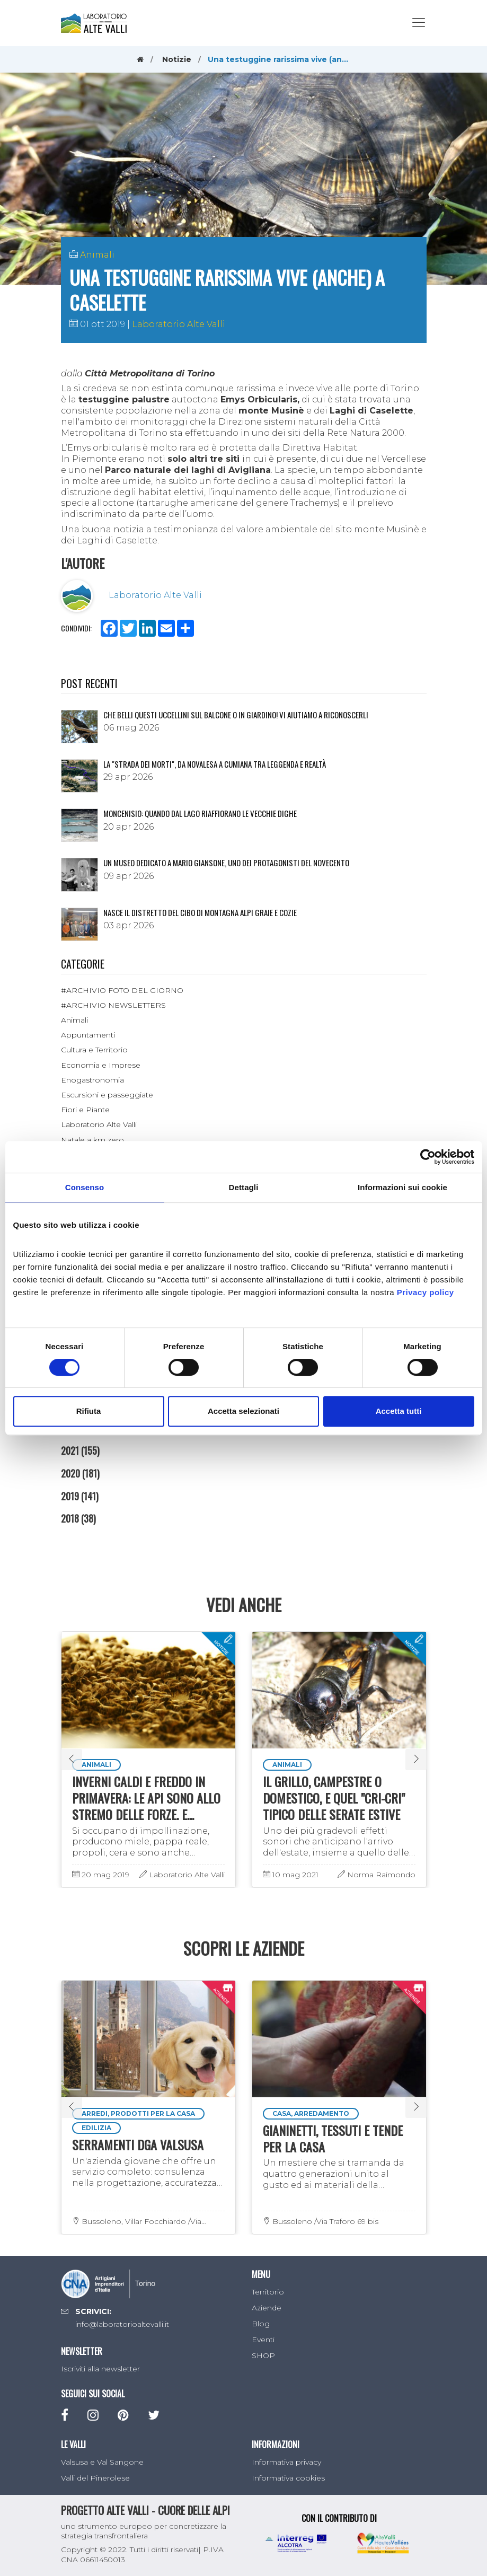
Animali (97, 255)
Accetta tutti (399, 1411)
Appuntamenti (88, 1035)
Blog (261, 2323)
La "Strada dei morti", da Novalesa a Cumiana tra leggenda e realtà (214, 764)
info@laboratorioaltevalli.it (122, 2324)
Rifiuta (88, 1411)
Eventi (263, 2339)
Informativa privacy (286, 2462)
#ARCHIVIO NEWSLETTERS (113, 1005)
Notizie (176, 59)
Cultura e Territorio (94, 1049)
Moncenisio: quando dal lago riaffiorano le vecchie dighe (200, 813)
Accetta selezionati (243, 1411)
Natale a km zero (92, 1140)
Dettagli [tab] (244, 1187)
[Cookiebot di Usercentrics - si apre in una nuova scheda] (428, 1157)
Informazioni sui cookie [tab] (402, 1187)
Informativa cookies (288, 2478)
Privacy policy (425, 1292)
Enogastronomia (92, 1080)
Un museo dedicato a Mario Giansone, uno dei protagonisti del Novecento (226, 862)
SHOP (263, 2355)
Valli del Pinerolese (95, 2478)
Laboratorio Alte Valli (178, 324)
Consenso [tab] (84, 1187)
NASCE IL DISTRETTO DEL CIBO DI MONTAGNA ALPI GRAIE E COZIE (200, 912)
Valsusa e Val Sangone (102, 2462)
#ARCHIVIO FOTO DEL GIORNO (122, 990)
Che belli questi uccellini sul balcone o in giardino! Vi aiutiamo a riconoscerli (235, 714)
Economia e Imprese (100, 1065)
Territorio (268, 2292)
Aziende (266, 2307)
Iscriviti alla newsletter (100, 2368)
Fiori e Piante (85, 1109)
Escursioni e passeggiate (107, 1095)
